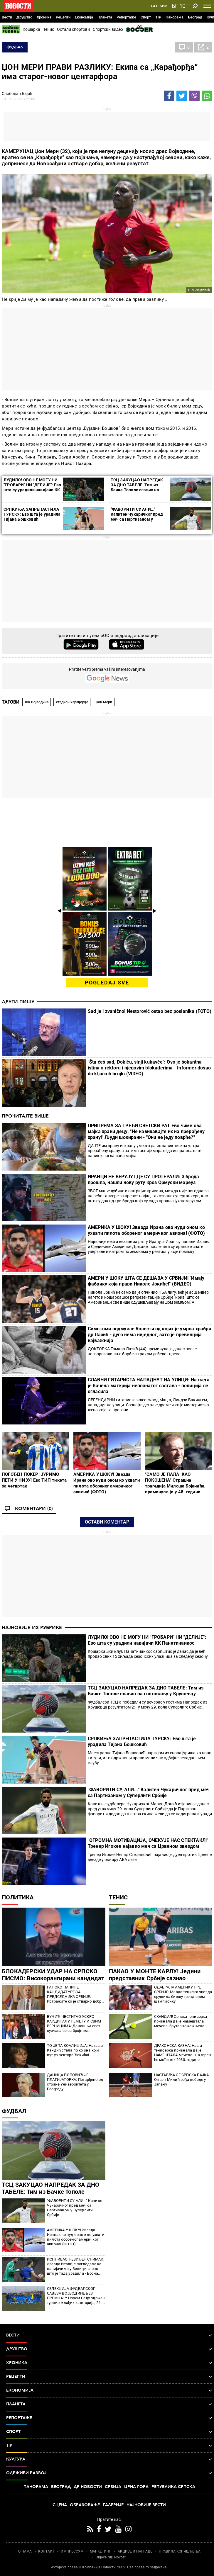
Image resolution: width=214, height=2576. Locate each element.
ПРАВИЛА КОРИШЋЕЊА (179, 2551)
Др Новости (88, 2487)
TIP (158, 17)
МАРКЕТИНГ (100, 2551)
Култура (109, 2459)
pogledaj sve (107, 982)
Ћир (163, 6)
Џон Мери (104, 702)
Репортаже (126, 17)
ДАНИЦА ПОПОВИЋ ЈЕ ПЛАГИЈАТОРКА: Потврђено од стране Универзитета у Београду (75, 2082)
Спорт (146, 17)
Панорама (174, 17)
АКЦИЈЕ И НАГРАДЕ (135, 2551)
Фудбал (14, 47)
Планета (104, 17)
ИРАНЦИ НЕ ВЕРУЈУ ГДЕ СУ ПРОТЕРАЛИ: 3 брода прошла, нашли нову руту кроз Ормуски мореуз (143, 1179)
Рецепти (63, 17)
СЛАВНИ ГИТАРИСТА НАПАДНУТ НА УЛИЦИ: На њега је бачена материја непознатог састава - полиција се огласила (149, 1385)
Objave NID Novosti (111, 2557)
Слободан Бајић (17, 93)
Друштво (24, 17)
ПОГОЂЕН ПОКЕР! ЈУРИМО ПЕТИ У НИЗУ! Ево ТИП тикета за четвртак (34, 1480)
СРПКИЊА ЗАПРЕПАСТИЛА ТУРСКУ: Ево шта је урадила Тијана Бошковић (32, 514)
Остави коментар (107, 1522)
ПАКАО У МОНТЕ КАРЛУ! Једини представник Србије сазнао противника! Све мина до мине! (154, 1978)
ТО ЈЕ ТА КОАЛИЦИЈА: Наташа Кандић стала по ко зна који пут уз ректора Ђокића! (75, 2050)
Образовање (85, 2505)
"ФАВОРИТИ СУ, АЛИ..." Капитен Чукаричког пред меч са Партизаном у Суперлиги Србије (137, 517)
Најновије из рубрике (32, 1627)
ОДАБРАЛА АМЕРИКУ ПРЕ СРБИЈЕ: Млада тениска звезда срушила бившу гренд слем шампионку (183, 1994)
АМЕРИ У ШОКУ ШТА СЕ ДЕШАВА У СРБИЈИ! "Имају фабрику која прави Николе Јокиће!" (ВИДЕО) (146, 1281)
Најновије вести (146, 2505)
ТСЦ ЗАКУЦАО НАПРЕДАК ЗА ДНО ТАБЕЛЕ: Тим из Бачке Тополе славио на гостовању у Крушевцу (137, 487)
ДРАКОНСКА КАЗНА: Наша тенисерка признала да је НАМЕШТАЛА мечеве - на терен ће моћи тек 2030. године (182, 2052)
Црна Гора (136, 2487)
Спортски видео (108, 29)
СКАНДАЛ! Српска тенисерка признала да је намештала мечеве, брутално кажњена (180, 2021)
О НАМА (25, 2551)
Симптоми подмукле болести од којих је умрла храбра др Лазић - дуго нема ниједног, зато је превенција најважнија (149, 1334)
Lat (154, 6)
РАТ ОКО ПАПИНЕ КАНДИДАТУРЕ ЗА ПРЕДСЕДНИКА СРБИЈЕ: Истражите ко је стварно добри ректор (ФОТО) (75, 1994)
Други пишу (18, 1002)
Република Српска (173, 2487)
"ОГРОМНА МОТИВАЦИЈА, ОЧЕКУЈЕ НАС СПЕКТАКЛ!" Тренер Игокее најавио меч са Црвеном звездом (148, 1843)
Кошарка (31, 29)
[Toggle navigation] (207, 5)
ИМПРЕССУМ (72, 2551)
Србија (113, 2487)
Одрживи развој (109, 2473)
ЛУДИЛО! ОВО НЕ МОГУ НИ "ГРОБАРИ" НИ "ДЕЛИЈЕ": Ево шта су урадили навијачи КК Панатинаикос (32, 487)
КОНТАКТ (46, 2551)
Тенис (48, 29)
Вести (7, 17)
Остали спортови (73, 29)
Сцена (60, 2505)
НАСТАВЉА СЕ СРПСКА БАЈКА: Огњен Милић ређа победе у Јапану (182, 2079)
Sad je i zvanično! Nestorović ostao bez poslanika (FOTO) (149, 1011)
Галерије (113, 2505)
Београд (195, 17)
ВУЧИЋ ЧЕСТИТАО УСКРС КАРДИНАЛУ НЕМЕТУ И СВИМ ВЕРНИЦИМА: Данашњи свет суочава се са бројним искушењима (74, 2023)
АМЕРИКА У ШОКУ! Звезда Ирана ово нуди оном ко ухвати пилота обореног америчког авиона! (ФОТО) (146, 1230)
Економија (84, 17)
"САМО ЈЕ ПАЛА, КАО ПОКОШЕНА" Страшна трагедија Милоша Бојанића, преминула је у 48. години (175, 1483)
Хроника (44, 17)
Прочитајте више (25, 1116)
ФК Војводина (36, 702)
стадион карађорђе (72, 702)
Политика (17, 1897)
